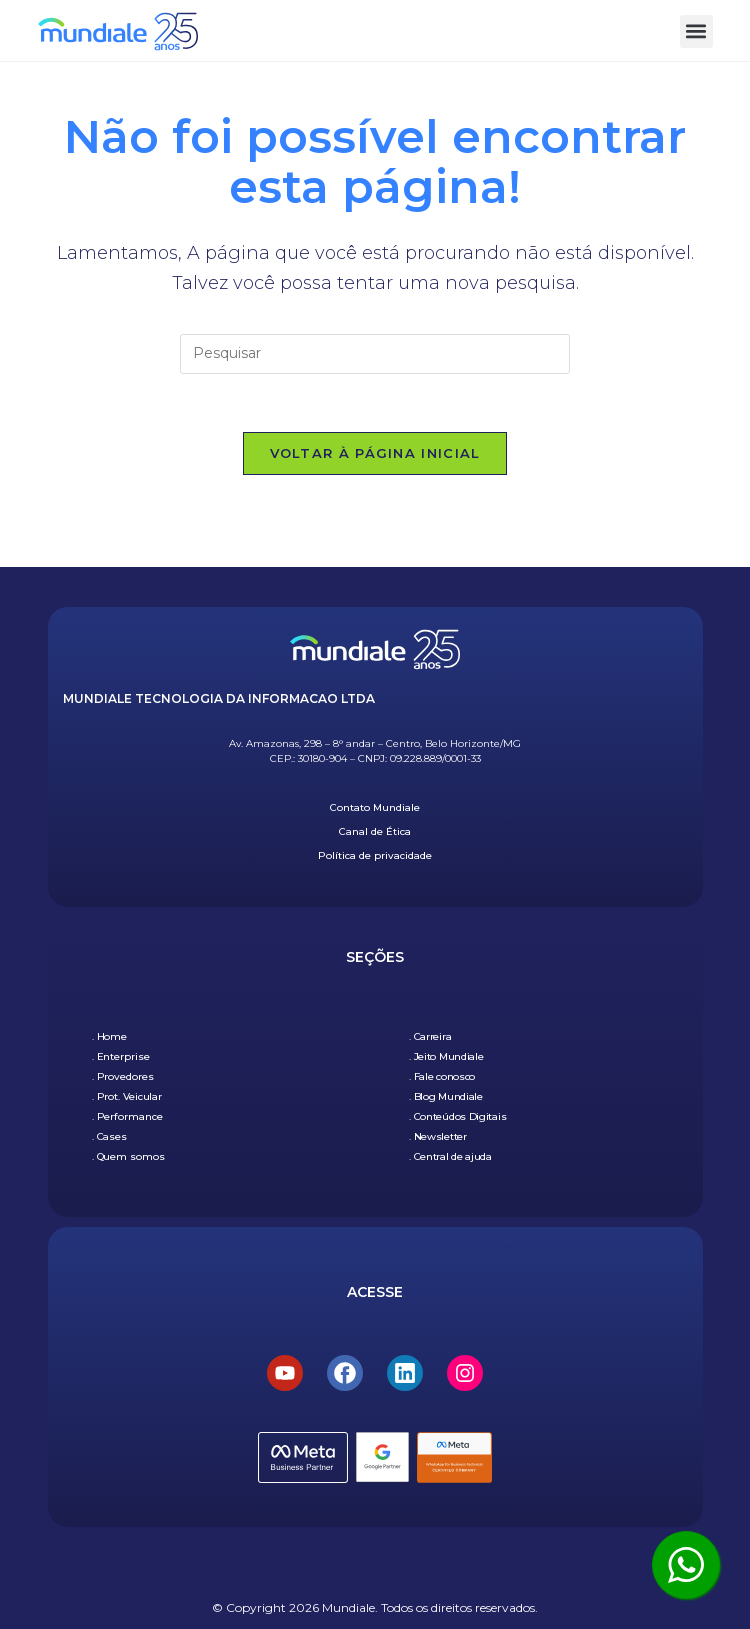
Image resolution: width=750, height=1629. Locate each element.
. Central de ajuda (450, 1156)
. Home (109, 1036)
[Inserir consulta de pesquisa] (375, 354)
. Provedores (123, 1076)
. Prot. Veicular (127, 1096)
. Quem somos (128, 1156)
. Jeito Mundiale (446, 1056)
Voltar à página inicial (375, 455)
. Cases (109, 1136)
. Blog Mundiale (446, 1096)
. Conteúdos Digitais (457, 1116)
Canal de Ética (375, 831)
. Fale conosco (442, 1076)
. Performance (127, 1116)
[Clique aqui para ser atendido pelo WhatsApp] (686, 1565)
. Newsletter (437, 1136)
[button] (696, 31)
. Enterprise (121, 1056)
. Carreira (430, 1036)
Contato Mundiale (375, 807)
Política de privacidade (375, 855)
